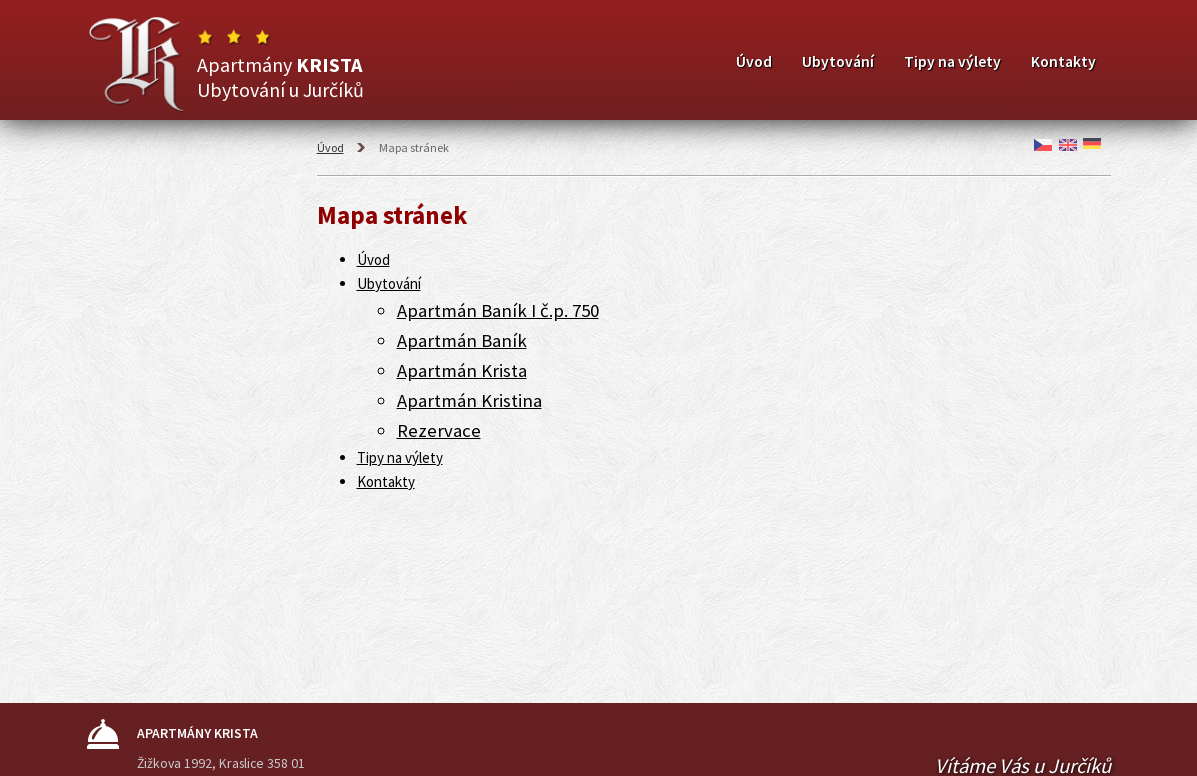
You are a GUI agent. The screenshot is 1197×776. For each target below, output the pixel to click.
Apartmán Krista (462, 370)
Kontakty (1063, 61)
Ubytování (838, 61)
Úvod (754, 61)
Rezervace (439, 430)
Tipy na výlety (952, 61)
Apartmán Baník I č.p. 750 (498, 310)
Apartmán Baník (462, 340)
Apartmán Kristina (469, 400)
